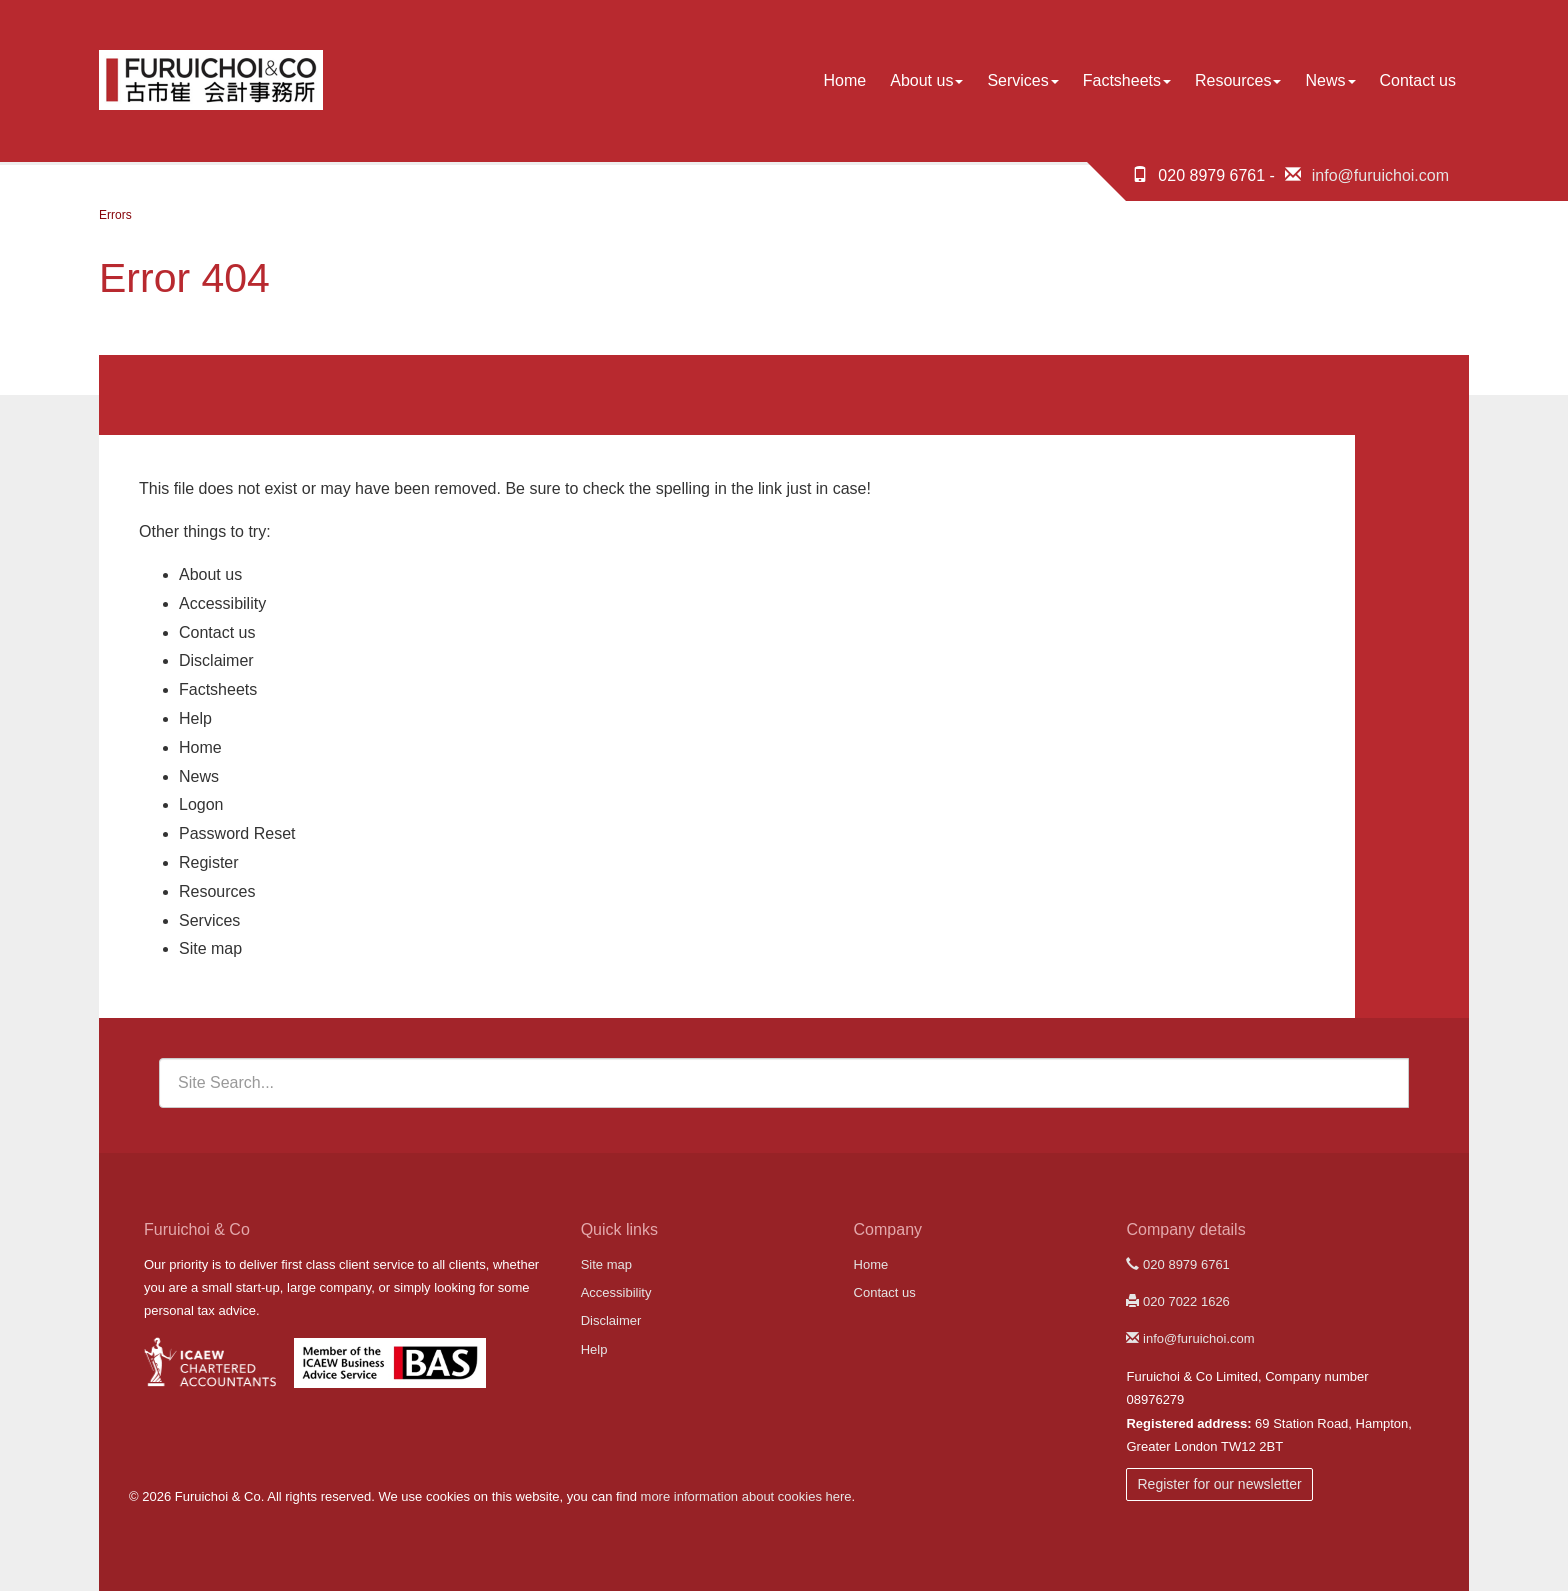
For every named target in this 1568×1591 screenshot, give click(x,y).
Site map (210, 948)
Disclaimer (216, 660)
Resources (1238, 80)
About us (926, 80)
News (1330, 80)
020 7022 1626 (1177, 1301)
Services (1022, 80)
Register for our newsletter (1219, 1484)
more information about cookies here (746, 1496)
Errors (115, 215)
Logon (201, 804)
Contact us (1418, 80)
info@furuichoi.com (1380, 175)
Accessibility (222, 603)
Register (209, 862)
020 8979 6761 (1177, 1264)
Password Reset (237, 833)
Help (195, 718)
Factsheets (1127, 80)
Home (845, 80)
